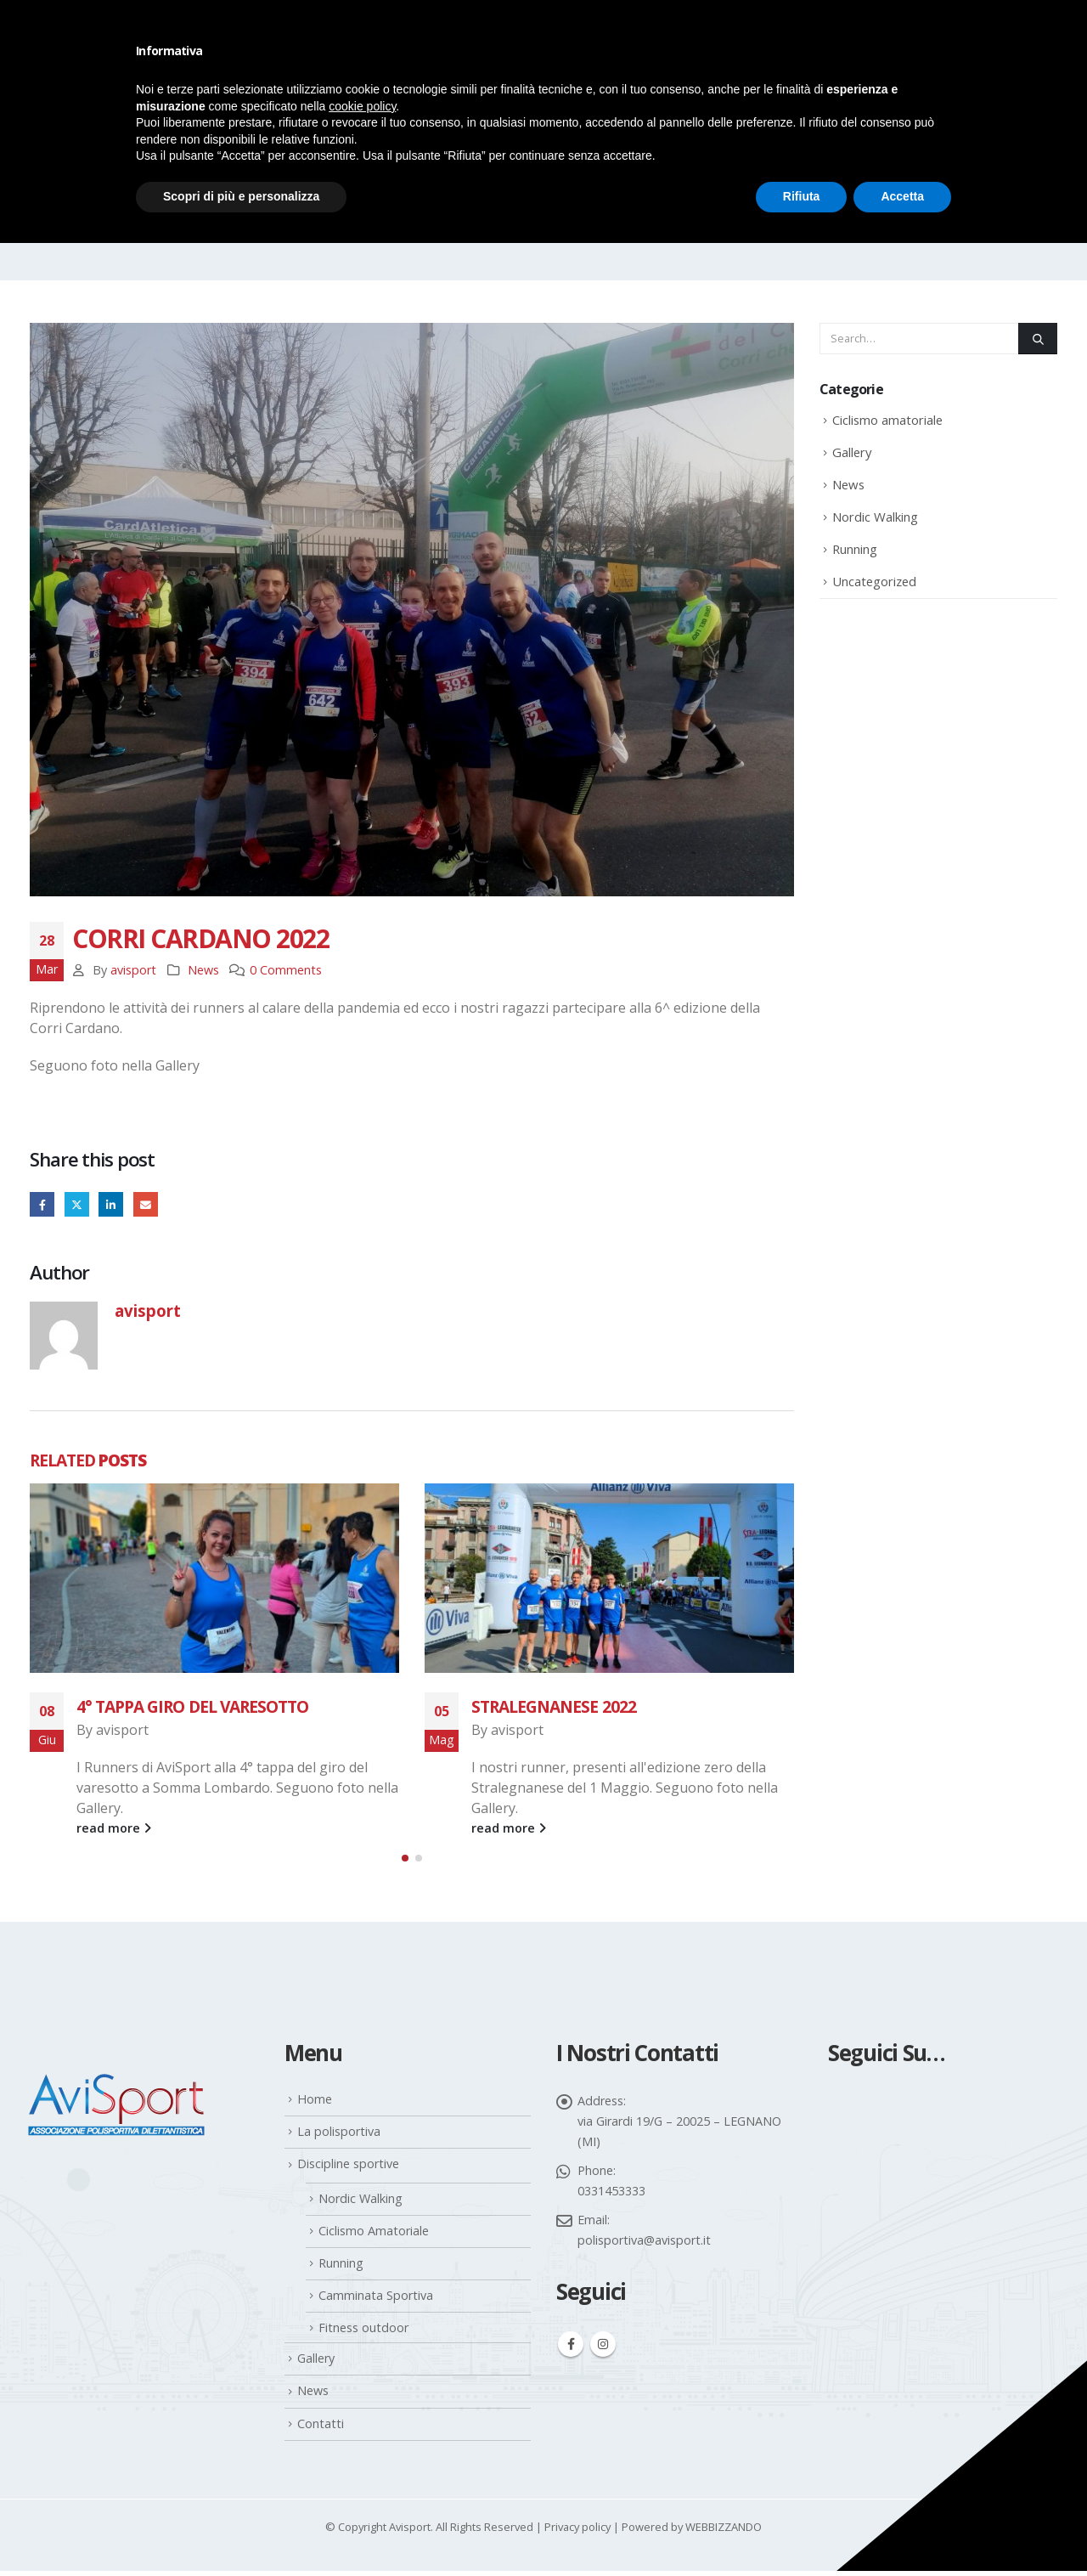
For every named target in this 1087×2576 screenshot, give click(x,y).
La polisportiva (338, 2137)
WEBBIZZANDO (723, 2531)
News (203, 970)
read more (113, 1828)
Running (854, 548)
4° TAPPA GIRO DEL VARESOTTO (192, 1706)
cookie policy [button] (362, 106)
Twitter (77, 1204)
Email (145, 1204)
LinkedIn (111, 1204)
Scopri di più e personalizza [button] (241, 196)
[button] (405, 1863)
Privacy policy (577, 2531)
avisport (133, 970)
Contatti (320, 2429)
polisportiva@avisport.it (644, 2245)
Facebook (42, 1204)
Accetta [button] (902, 196)
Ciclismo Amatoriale (373, 2236)
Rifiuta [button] (801, 196)
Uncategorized (874, 581)
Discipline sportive (348, 2169)
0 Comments (286, 970)
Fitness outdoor (363, 2333)
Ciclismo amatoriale (887, 419)
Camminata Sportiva (375, 2300)
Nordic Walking (875, 516)
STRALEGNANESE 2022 (553, 1706)
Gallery (851, 451)
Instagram (603, 2350)
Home (314, 2104)
